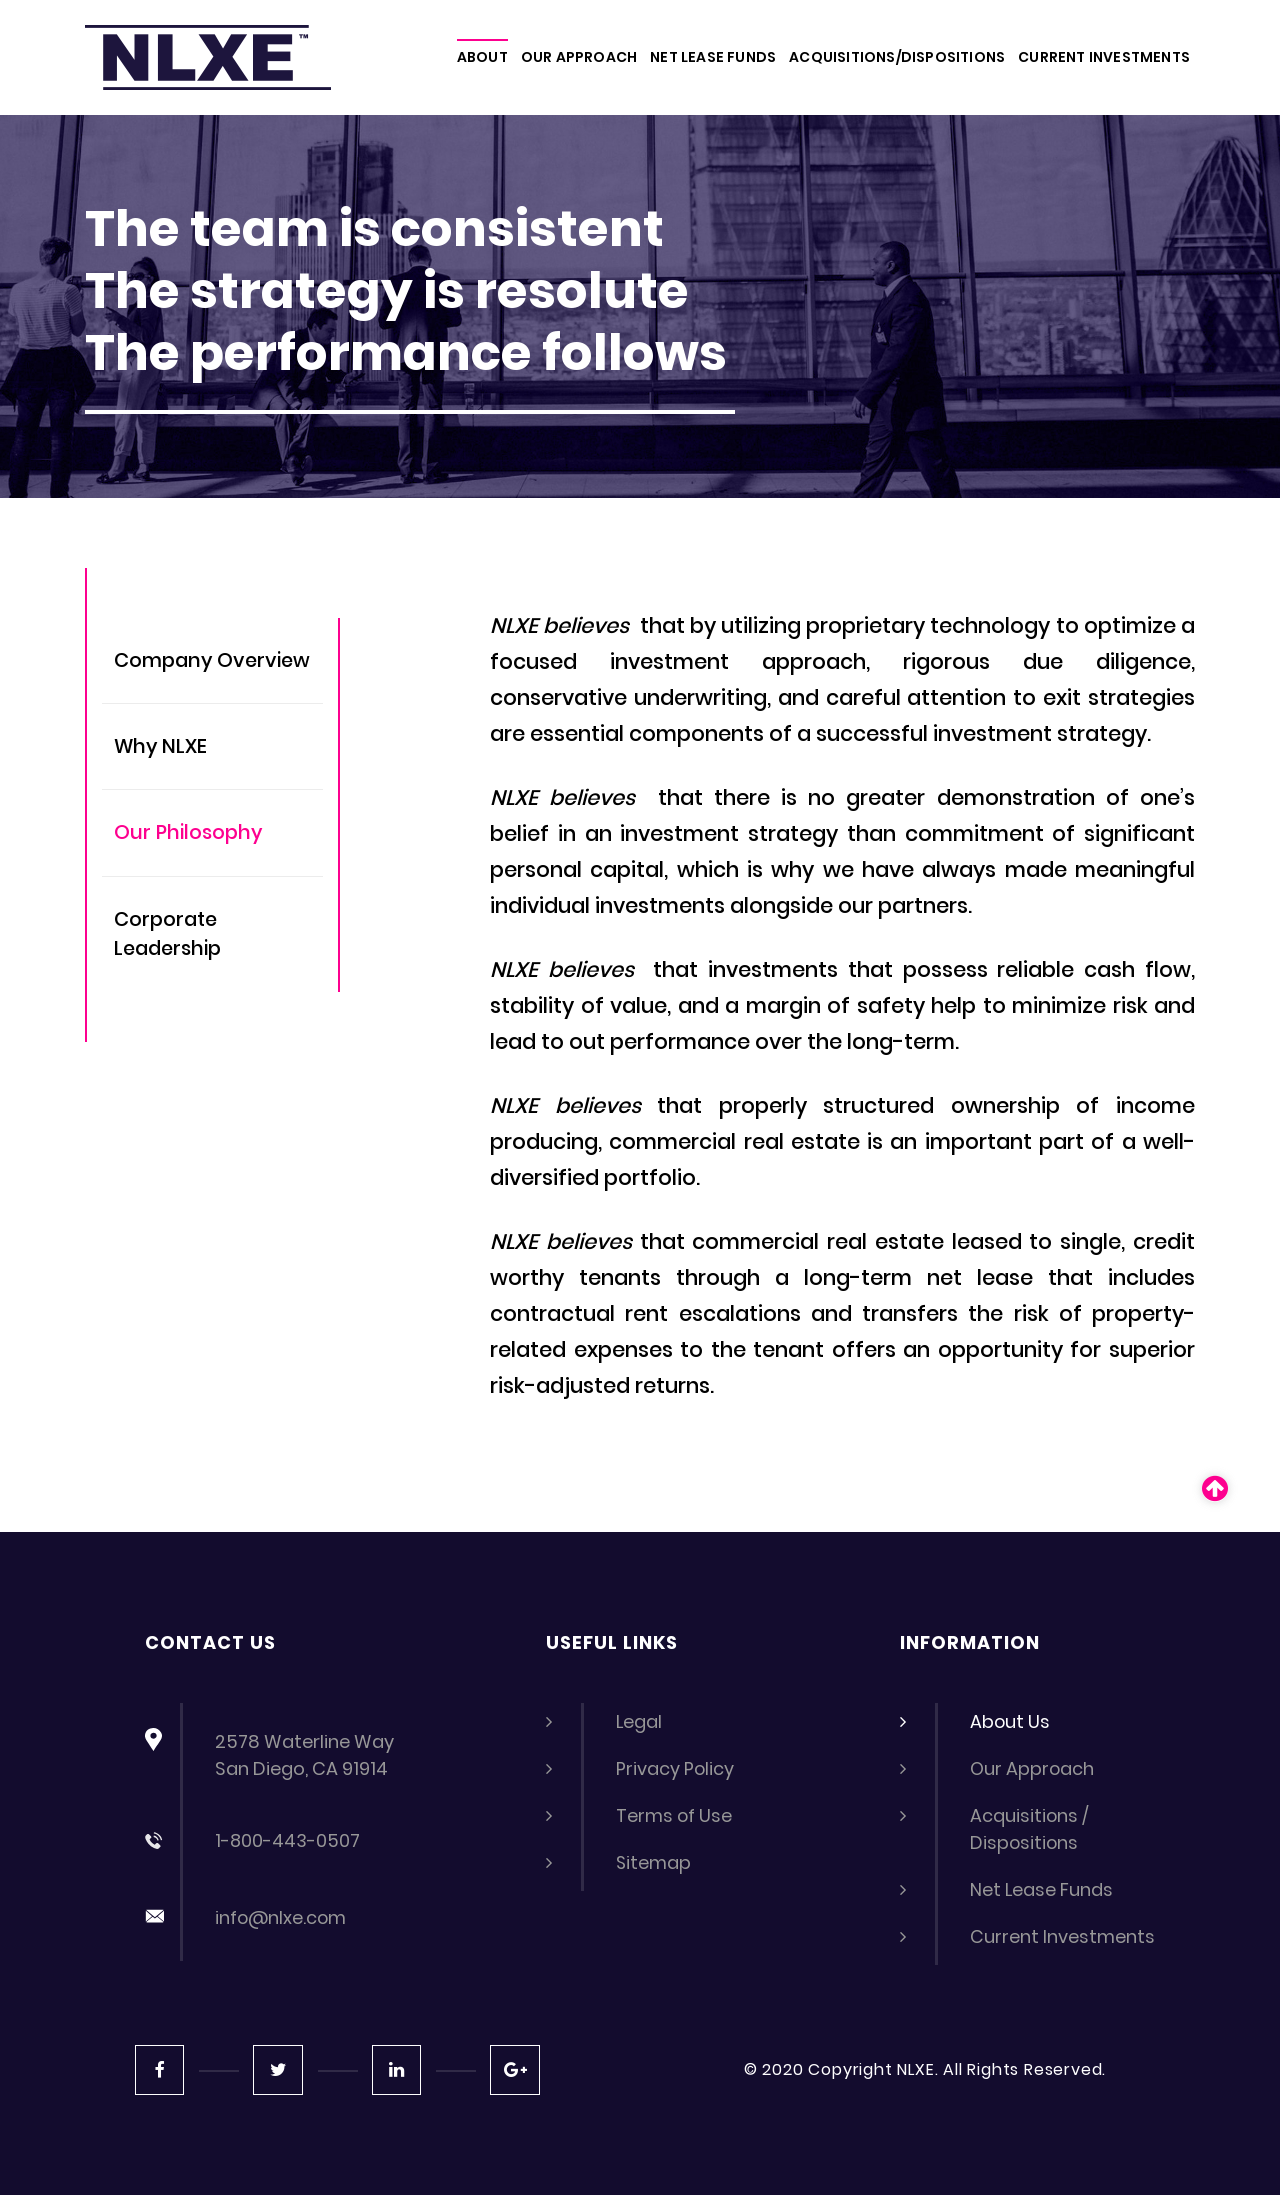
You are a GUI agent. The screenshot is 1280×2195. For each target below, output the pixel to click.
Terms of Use (675, 1815)
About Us (1010, 1721)
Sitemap (654, 1862)
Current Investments (1063, 1936)
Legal (639, 1721)
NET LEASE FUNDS (713, 57)
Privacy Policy (675, 1768)
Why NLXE (161, 748)
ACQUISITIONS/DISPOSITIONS (897, 57)
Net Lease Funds (1042, 1889)
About (482, 57)
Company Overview (214, 661)
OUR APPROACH (579, 57)
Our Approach (1033, 1768)
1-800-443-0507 (288, 1840)
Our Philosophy (189, 835)
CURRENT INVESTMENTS (1104, 57)
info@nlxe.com (282, 1917)
